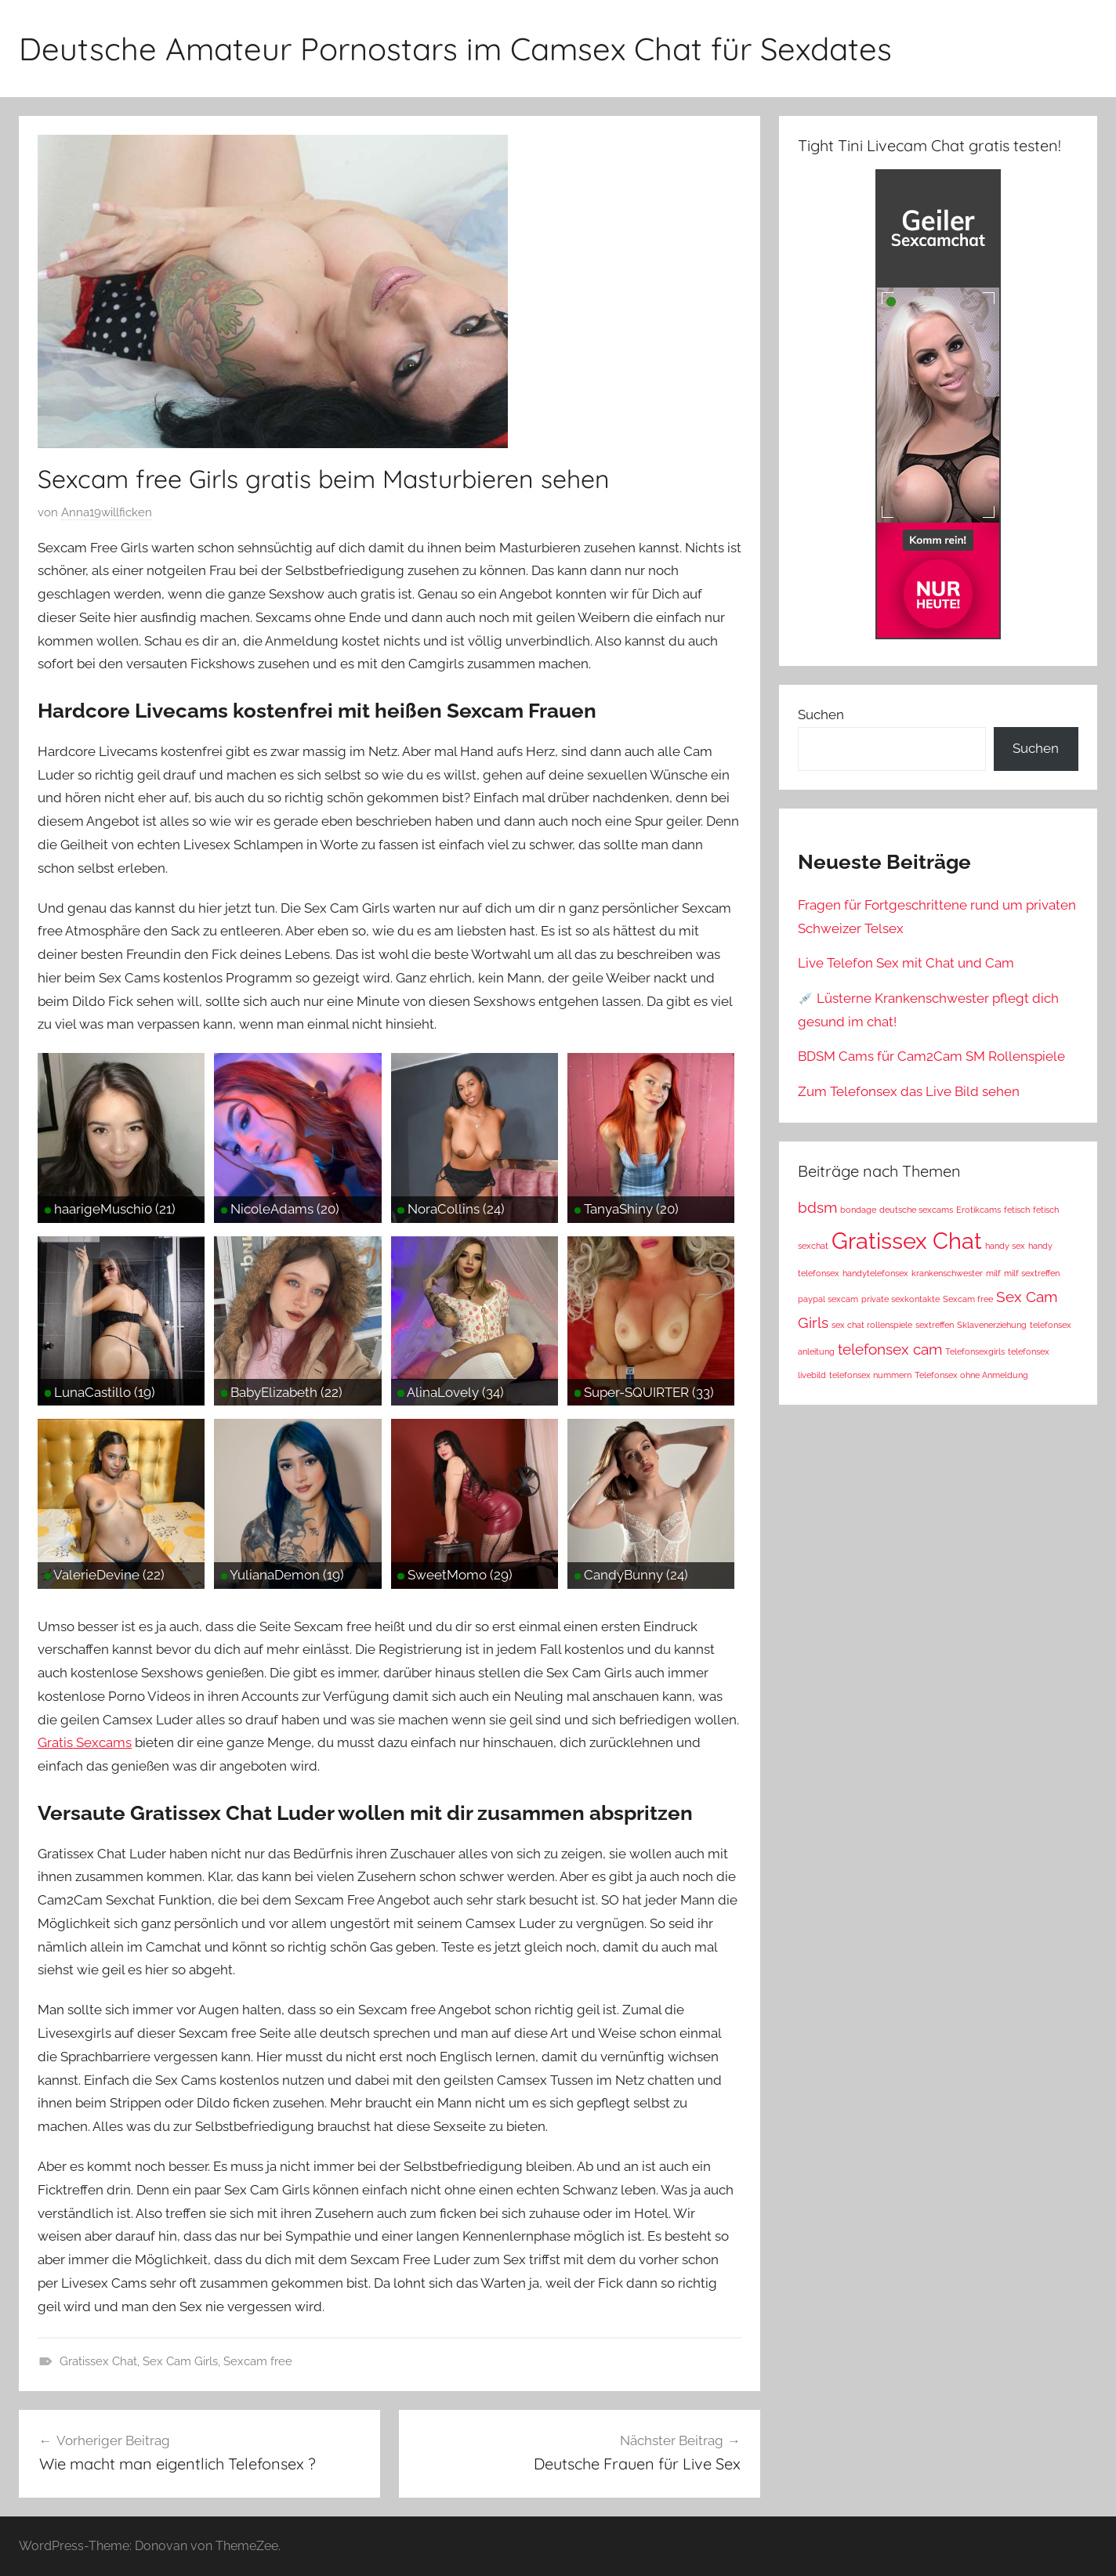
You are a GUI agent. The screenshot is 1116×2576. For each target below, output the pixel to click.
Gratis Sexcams (85, 1742)
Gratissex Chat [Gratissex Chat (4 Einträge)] (907, 1240)
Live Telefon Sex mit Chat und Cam (906, 963)
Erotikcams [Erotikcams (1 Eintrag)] (978, 1209)
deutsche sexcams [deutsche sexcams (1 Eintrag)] (916, 1209)
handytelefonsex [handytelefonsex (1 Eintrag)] (875, 1273)
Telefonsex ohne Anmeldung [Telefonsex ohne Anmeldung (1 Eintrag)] (971, 1375)
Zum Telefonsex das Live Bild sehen (909, 1091)
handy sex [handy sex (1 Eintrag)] (1005, 1245)
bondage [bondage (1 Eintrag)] (858, 1209)
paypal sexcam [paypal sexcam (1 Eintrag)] (828, 1299)
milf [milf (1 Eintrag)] (993, 1273)
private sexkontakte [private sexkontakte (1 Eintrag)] (900, 1299)
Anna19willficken (106, 512)
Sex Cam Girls (180, 2361)
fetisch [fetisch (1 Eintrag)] (1017, 1209)
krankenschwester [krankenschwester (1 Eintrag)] (947, 1273)
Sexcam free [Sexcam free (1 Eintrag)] (968, 1299)
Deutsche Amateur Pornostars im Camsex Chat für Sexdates (455, 48)
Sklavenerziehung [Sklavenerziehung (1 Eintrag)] (992, 1325)
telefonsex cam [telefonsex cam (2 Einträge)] (890, 1349)
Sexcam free (257, 2361)
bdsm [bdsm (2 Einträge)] (817, 1207)
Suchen (821, 714)
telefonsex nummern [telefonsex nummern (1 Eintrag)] (870, 1375)
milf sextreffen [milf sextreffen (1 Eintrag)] (1032, 1273)
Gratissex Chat (98, 2361)
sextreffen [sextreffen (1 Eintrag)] (934, 1325)
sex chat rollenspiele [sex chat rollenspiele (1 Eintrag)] (872, 1325)
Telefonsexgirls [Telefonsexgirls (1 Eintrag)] (975, 1351)
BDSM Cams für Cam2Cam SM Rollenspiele (931, 1056)
